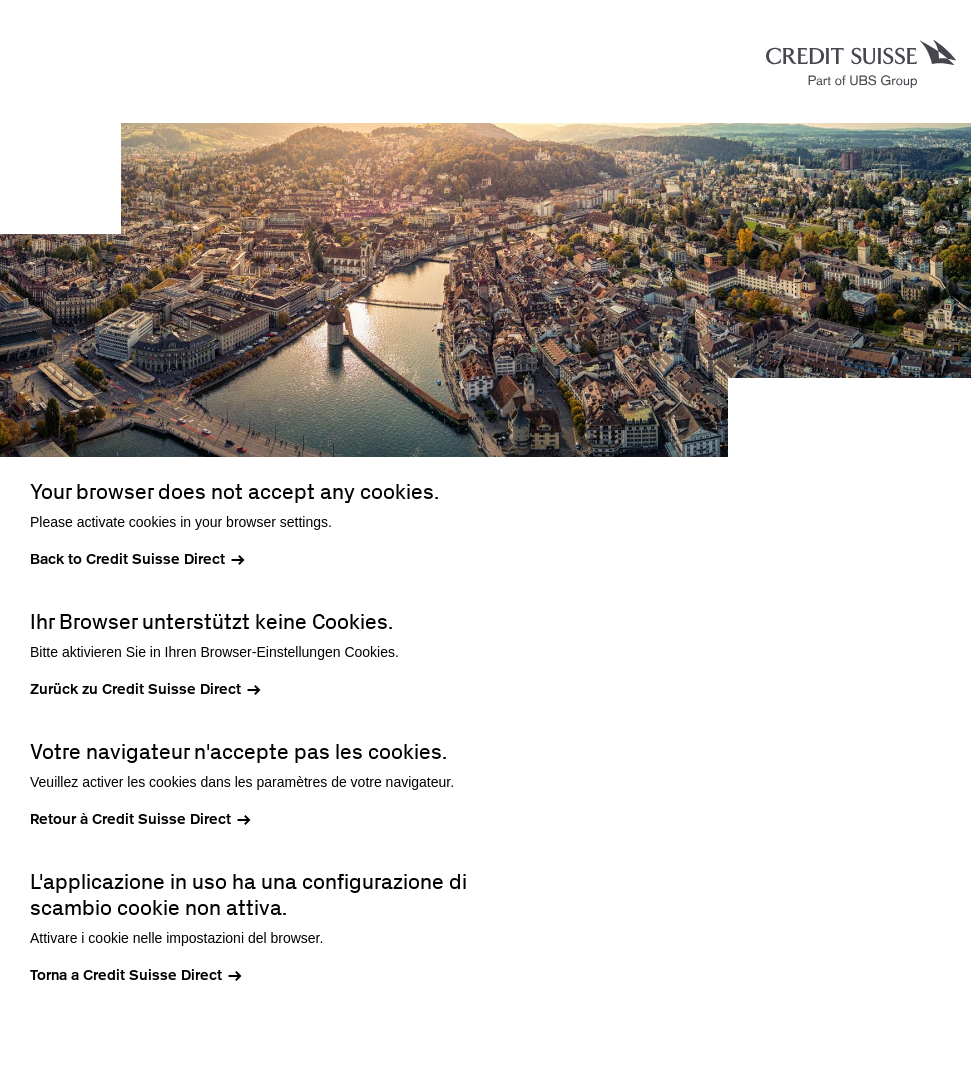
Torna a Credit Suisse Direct (126, 975)
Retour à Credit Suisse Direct (130, 819)
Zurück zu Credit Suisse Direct (135, 689)
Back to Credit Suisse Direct (127, 559)
